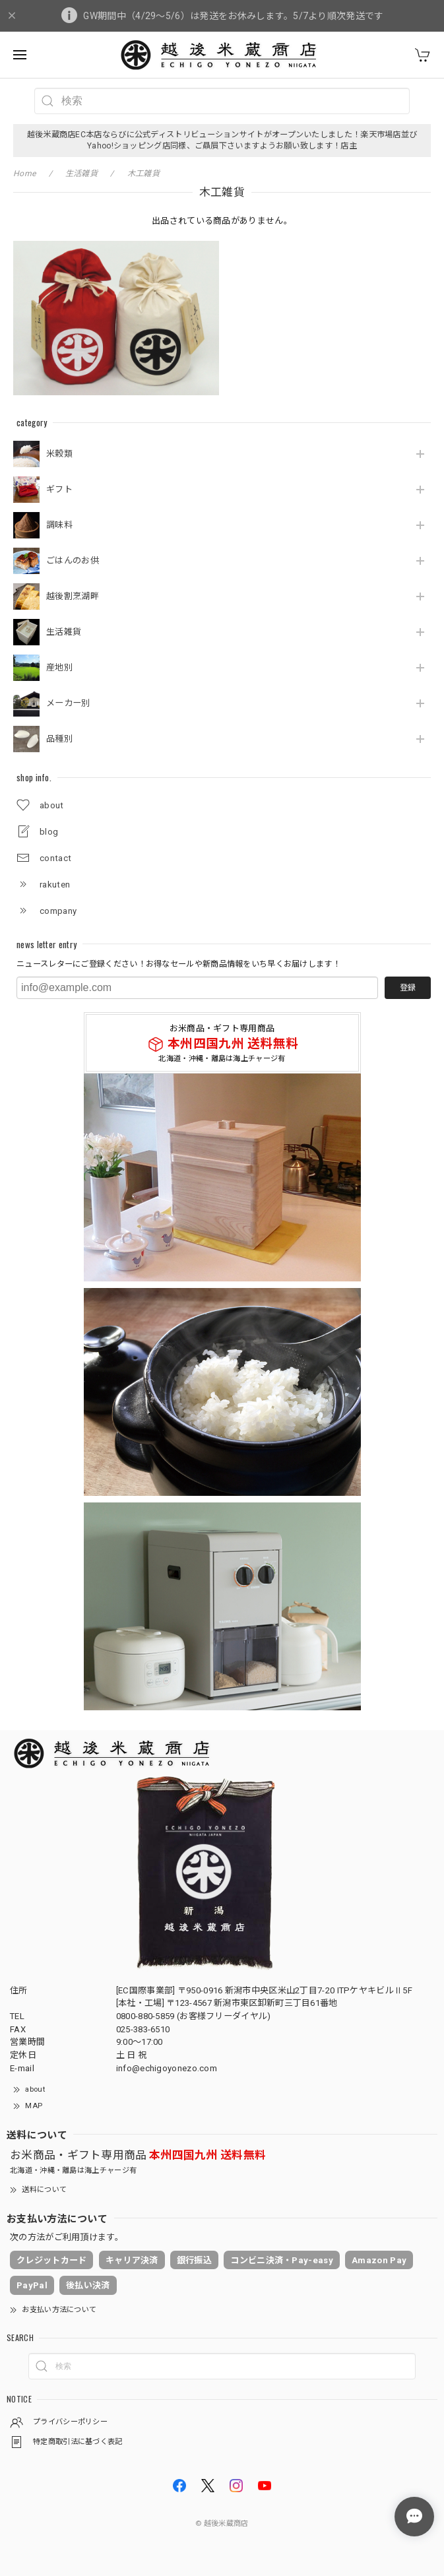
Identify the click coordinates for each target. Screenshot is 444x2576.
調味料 (59, 525)
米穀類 (59, 454)
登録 (408, 987)
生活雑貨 (63, 632)
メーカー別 (68, 703)
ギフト (59, 489)
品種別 (59, 739)
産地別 (59, 667)
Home (24, 173)
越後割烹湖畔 (72, 596)
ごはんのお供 (72, 560)
